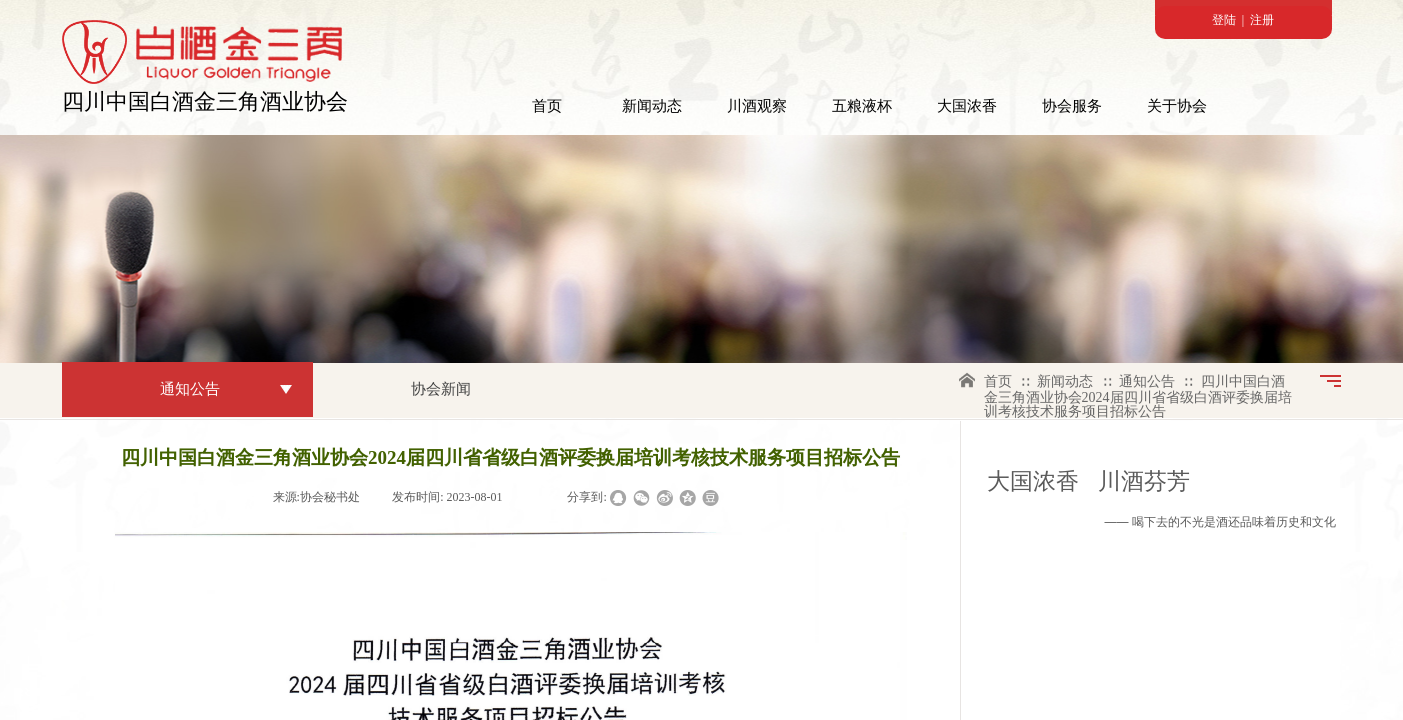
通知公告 (1147, 381)
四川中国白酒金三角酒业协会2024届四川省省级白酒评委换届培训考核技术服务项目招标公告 (1138, 396)
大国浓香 (967, 106)
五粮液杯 (862, 106)
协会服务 (1072, 106)
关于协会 (1177, 106)
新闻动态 (652, 106)
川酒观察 (757, 106)
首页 (547, 106)
